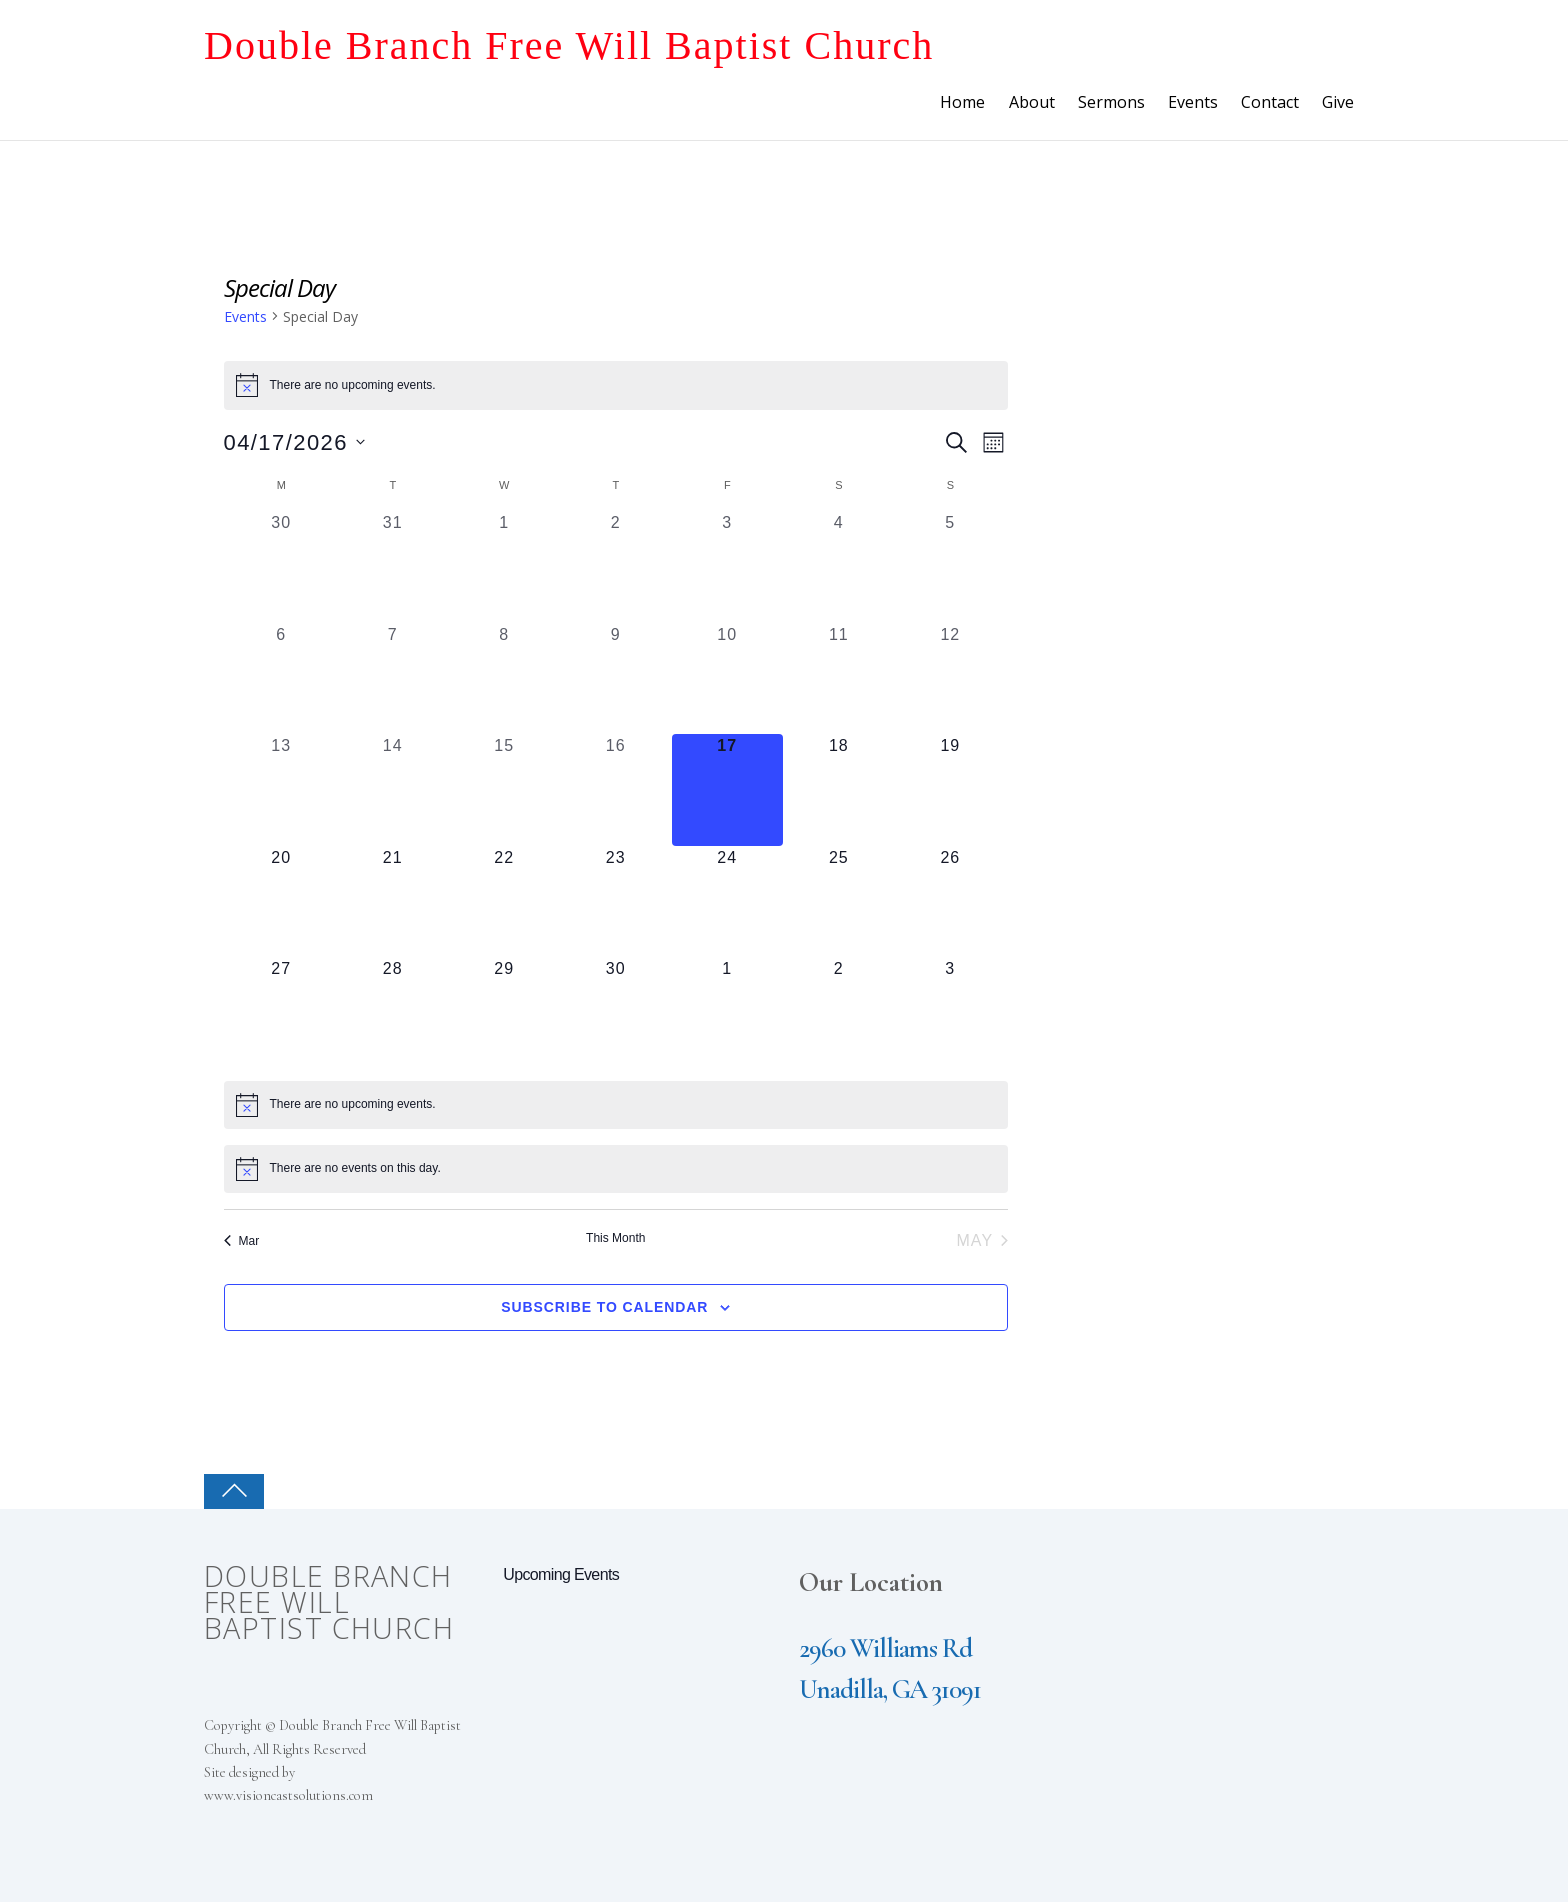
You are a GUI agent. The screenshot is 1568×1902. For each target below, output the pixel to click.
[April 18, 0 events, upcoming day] (839, 790)
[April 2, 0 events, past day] (616, 567)
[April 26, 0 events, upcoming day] (951, 902)
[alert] (616, 385)
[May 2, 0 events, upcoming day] (839, 1013)
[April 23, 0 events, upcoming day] (616, 902)
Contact (1270, 102)
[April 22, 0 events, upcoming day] (505, 902)
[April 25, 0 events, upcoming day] (839, 902)
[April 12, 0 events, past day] (951, 679)
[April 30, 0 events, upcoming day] (616, 1013)
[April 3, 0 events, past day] (728, 567)
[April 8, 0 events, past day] (505, 679)
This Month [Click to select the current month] (615, 1238)
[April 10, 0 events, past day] (728, 679)
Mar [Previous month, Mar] (242, 1241)
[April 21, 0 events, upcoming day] (393, 902)
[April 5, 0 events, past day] (951, 567)
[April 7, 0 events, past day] (393, 679)
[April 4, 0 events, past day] (839, 567)
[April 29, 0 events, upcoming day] (505, 1013)
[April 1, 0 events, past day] (505, 567)
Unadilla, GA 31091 (890, 1689)
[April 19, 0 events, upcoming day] (951, 790)
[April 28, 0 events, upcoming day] (393, 1013)
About (1032, 102)
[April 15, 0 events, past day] (505, 790)
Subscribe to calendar (604, 1307)
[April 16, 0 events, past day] (616, 790)
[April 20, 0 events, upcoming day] (282, 902)
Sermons (1111, 102)
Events (1193, 102)
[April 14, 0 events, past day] (393, 790)
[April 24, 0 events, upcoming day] (728, 902)
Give (1338, 102)
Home (962, 102)
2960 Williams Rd (885, 1648)
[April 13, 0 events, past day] (282, 790)
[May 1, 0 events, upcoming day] (728, 1013)
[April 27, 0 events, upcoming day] (282, 1013)
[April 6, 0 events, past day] (282, 679)
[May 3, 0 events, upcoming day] (951, 1013)
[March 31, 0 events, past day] (393, 567)
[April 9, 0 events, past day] (616, 679)
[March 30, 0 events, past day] (282, 567)
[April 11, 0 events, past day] (839, 679)
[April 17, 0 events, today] (728, 790)
